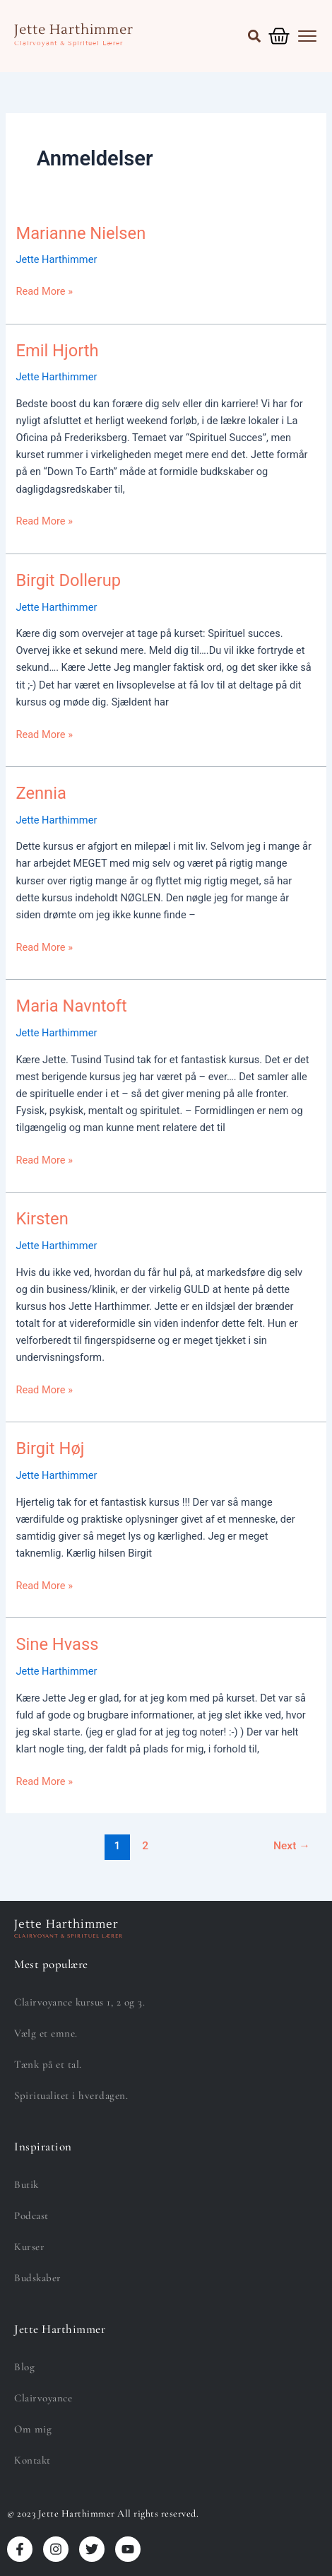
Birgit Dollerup (68, 580)
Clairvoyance (43, 2397)
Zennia (41, 793)
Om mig (33, 2429)
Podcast (31, 2215)
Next (291, 1845)
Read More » (44, 290)
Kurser (29, 2246)
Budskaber (37, 2277)
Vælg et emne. (46, 2033)
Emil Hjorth (57, 351)
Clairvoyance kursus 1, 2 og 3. (79, 2002)
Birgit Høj (50, 1448)
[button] (254, 36)
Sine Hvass (57, 1644)
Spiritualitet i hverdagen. (71, 2095)
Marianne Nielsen (81, 233)
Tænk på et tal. (48, 2064)
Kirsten (42, 1219)
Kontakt (32, 2460)
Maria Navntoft (71, 1006)
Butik (26, 2184)
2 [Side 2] (145, 1845)
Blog (24, 2366)
